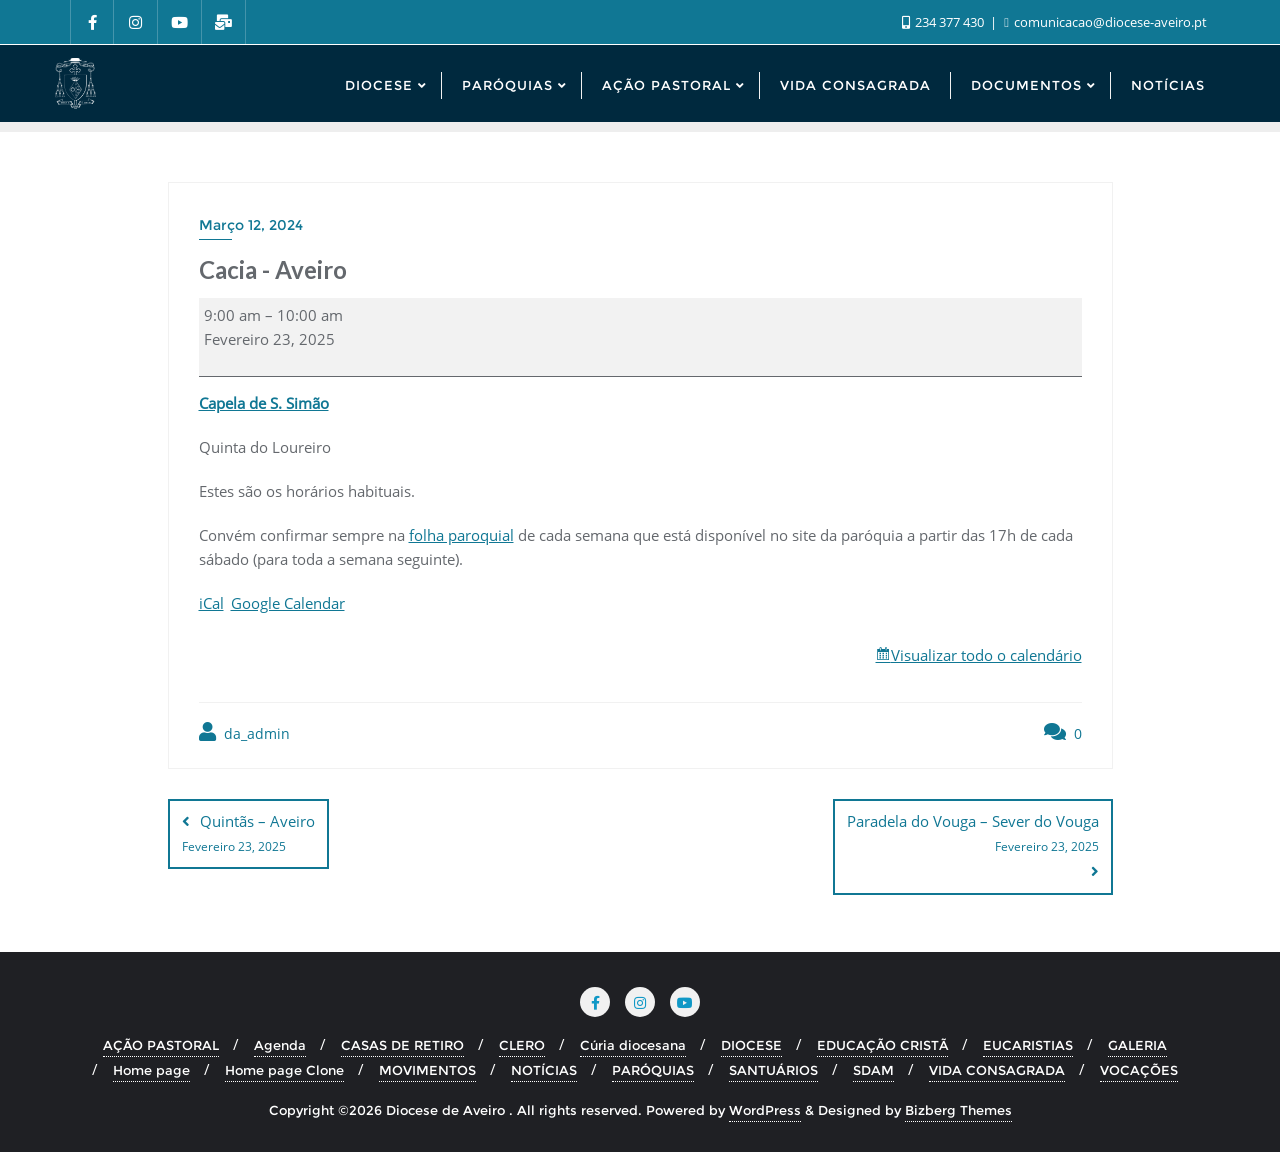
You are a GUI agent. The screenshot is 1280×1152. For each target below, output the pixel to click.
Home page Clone (284, 1070)
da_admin (244, 732)
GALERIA (1137, 1045)
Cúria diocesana (633, 1045)
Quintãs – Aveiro (248, 835)
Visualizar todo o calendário (986, 655)
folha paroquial (461, 535)
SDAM (873, 1070)
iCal (211, 603)
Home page (151, 1070)
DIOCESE (751, 1045)
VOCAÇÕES (1139, 1070)
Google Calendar (288, 603)
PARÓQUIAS (653, 1070)
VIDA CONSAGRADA (997, 1070)
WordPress (765, 1109)
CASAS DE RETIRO (402, 1045)
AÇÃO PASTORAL (161, 1045)
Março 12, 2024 (251, 225)
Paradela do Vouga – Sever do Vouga (973, 835)
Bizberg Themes (958, 1109)
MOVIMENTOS (427, 1070)
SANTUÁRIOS (773, 1070)
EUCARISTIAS (1028, 1045)
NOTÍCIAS (544, 1070)
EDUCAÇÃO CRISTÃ (882, 1045)
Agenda (280, 1045)
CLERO (522, 1045)
